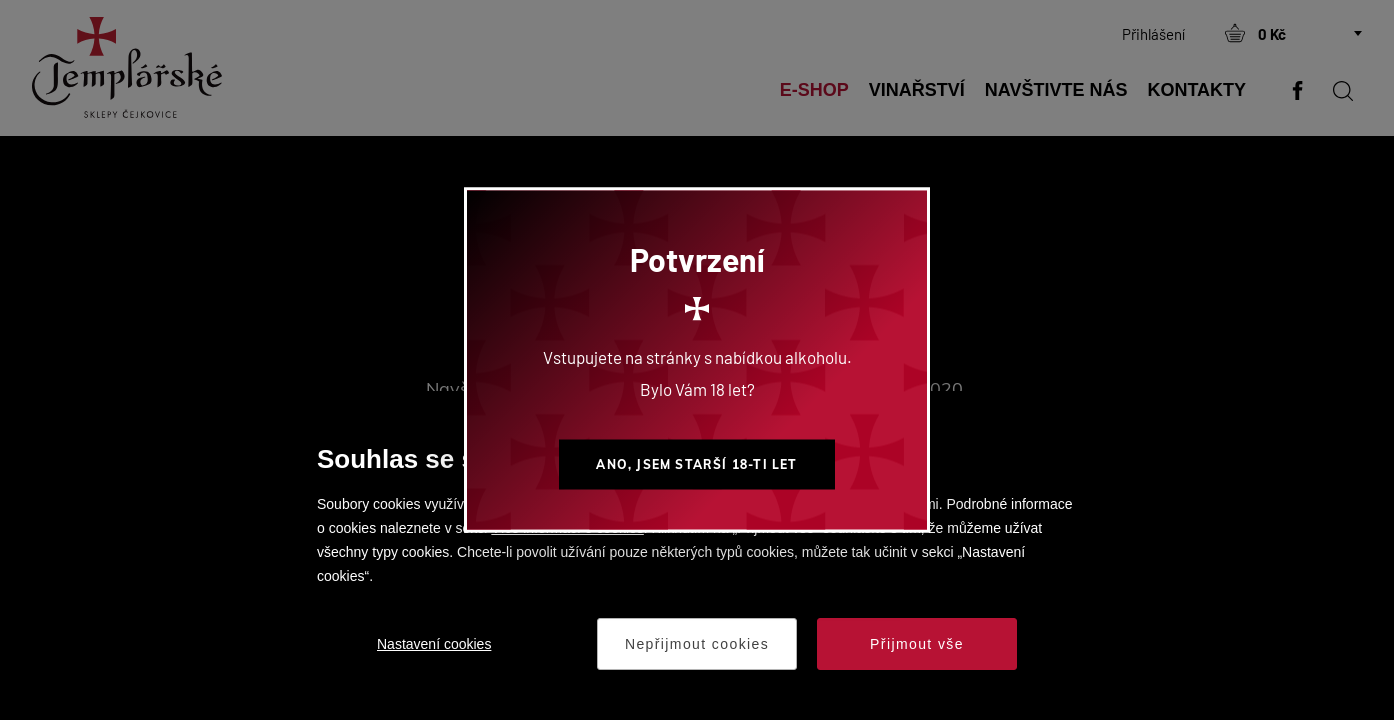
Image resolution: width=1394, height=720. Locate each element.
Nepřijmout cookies (697, 644)
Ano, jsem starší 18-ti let (696, 464)
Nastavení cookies (434, 644)
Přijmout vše (917, 644)
